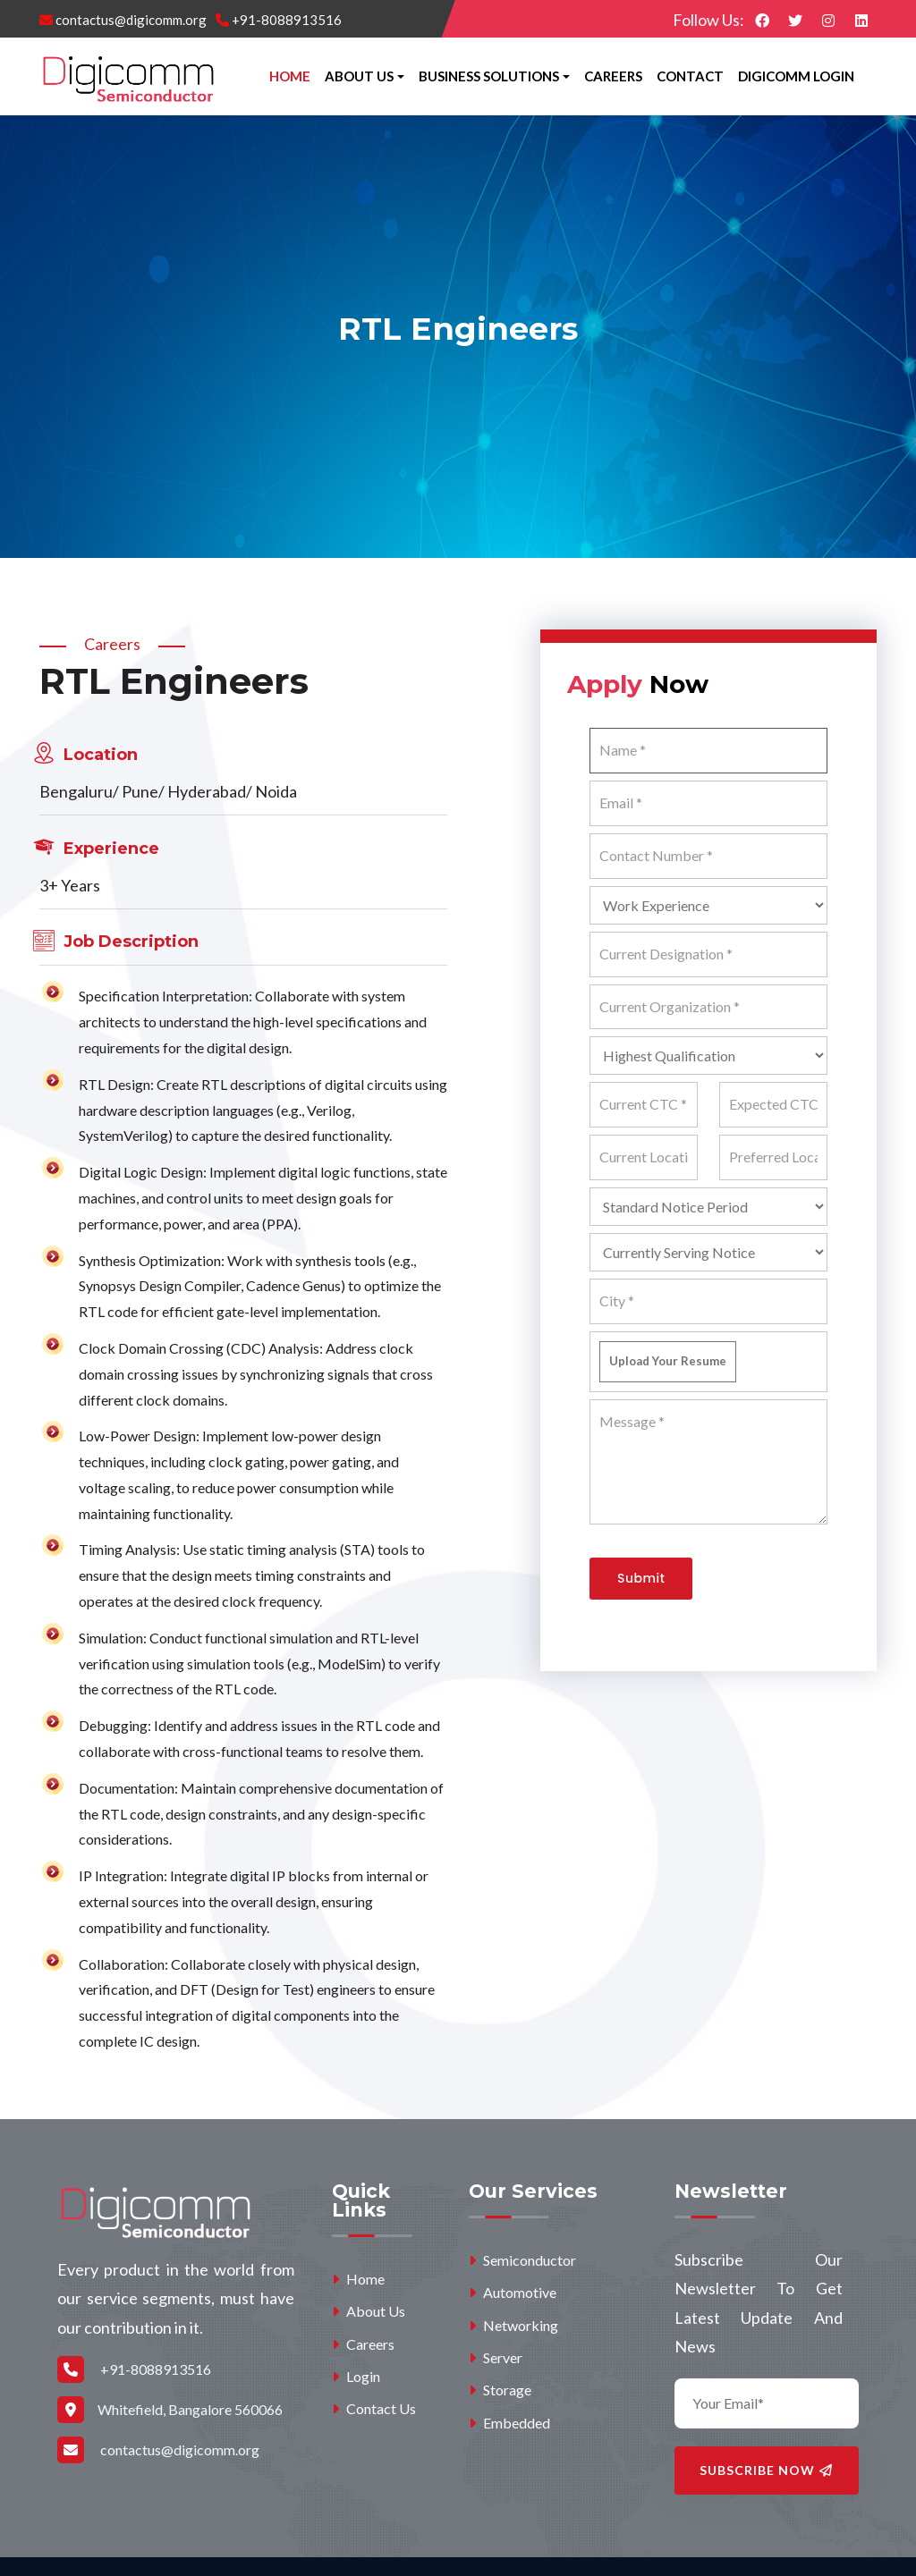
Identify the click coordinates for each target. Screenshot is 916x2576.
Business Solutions (489, 76)
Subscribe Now (766, 2470)
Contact (690, 76)
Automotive (512, 2292)
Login (356, 2376)
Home (289, 76)
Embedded (509, 2422)
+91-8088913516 (279, 20)
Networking (513, 2325)
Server (495, 2357)
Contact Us (374, 2408)
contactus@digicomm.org (123, 20)
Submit (641, 1578)
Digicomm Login (796, 76)
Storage (500, 2389)
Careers (613, 76)
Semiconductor (522, 2259)
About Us (359, 76)
